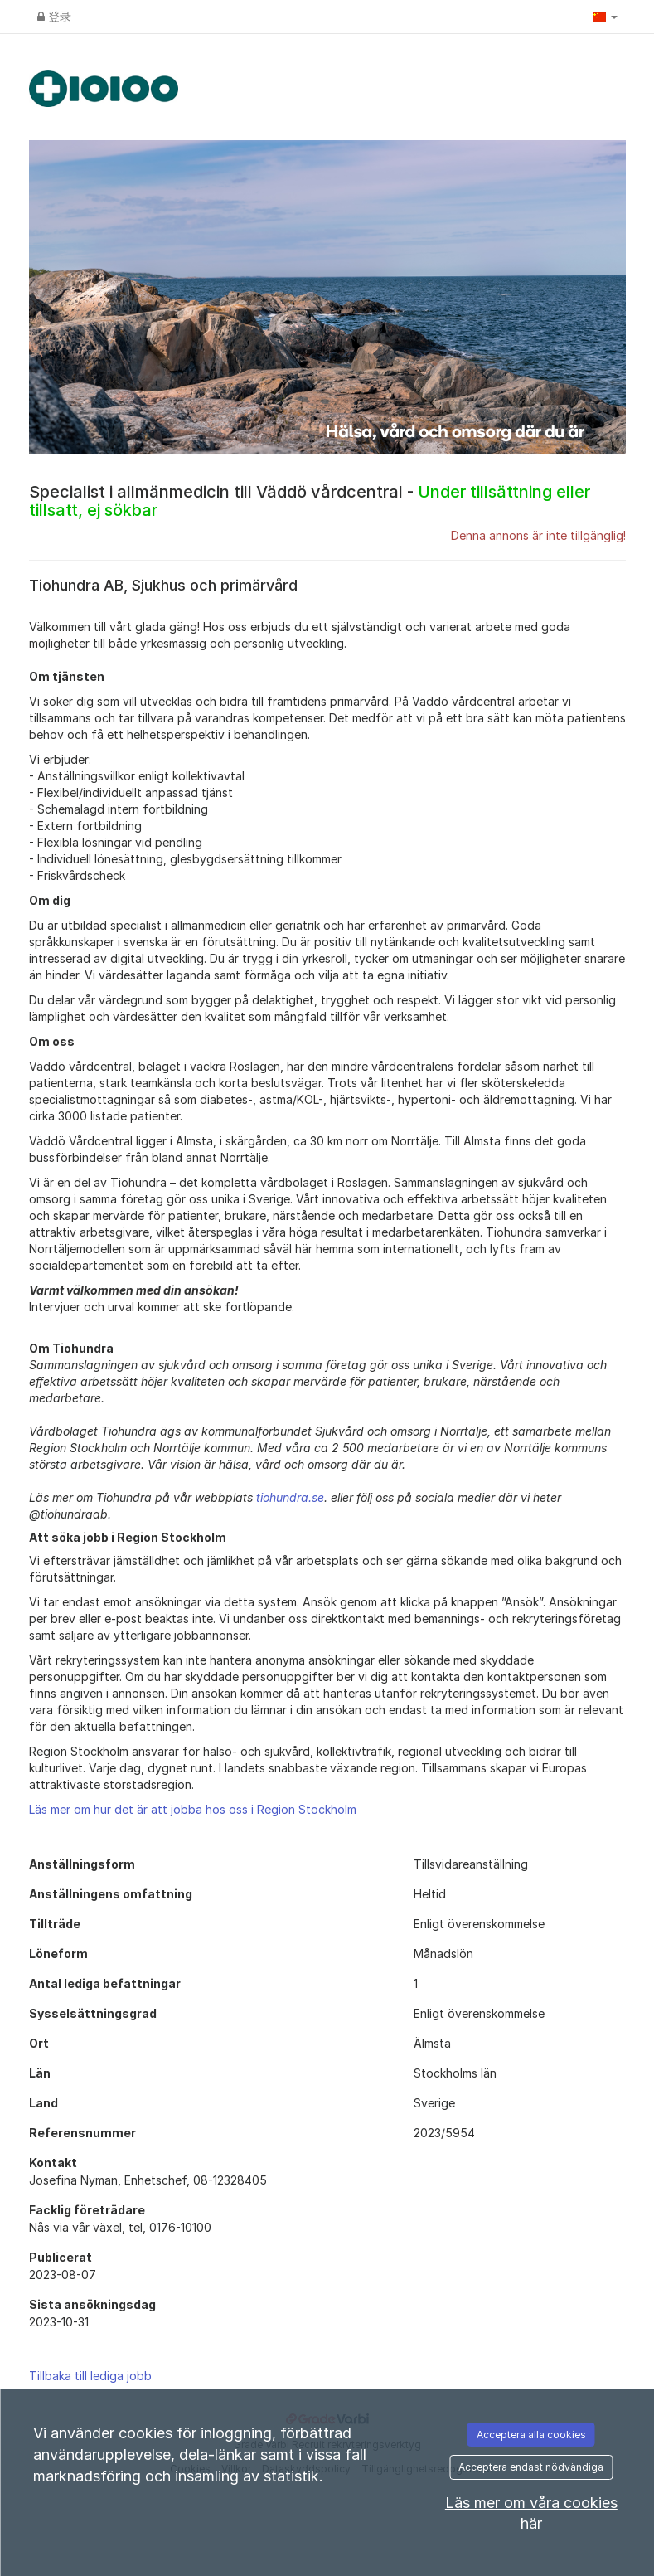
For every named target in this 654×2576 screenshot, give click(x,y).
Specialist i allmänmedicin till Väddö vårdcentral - (309, 501)
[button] (605, 16)
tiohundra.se (290, 1497)
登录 (54, 16)
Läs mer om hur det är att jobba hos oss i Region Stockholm (192, 1809)
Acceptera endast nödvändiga (530, 2467)
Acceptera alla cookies (531, 2434)
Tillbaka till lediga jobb (90, 2376)
